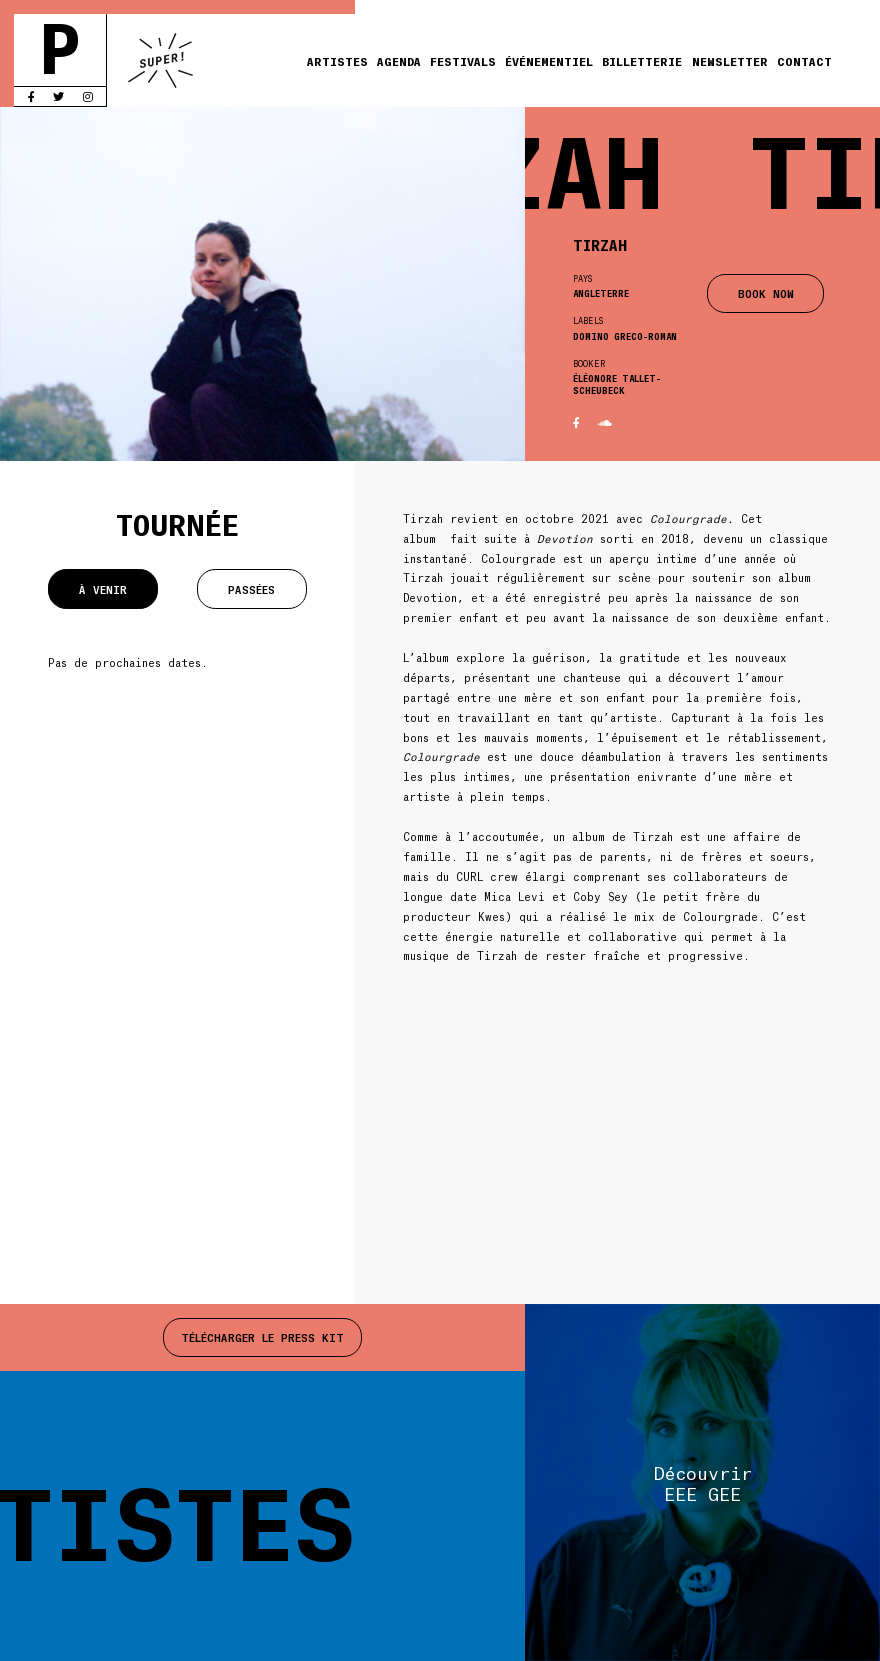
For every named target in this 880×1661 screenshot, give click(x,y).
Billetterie (642, 60)
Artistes (337, 60)
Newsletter (730, 60)
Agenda (399, 60)
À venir (103, 589)
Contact (804, 60)
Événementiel (549, 60)
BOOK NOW (766, 293)
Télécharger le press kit (262, 1337)
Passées (251, 589)
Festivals (463, 60)
